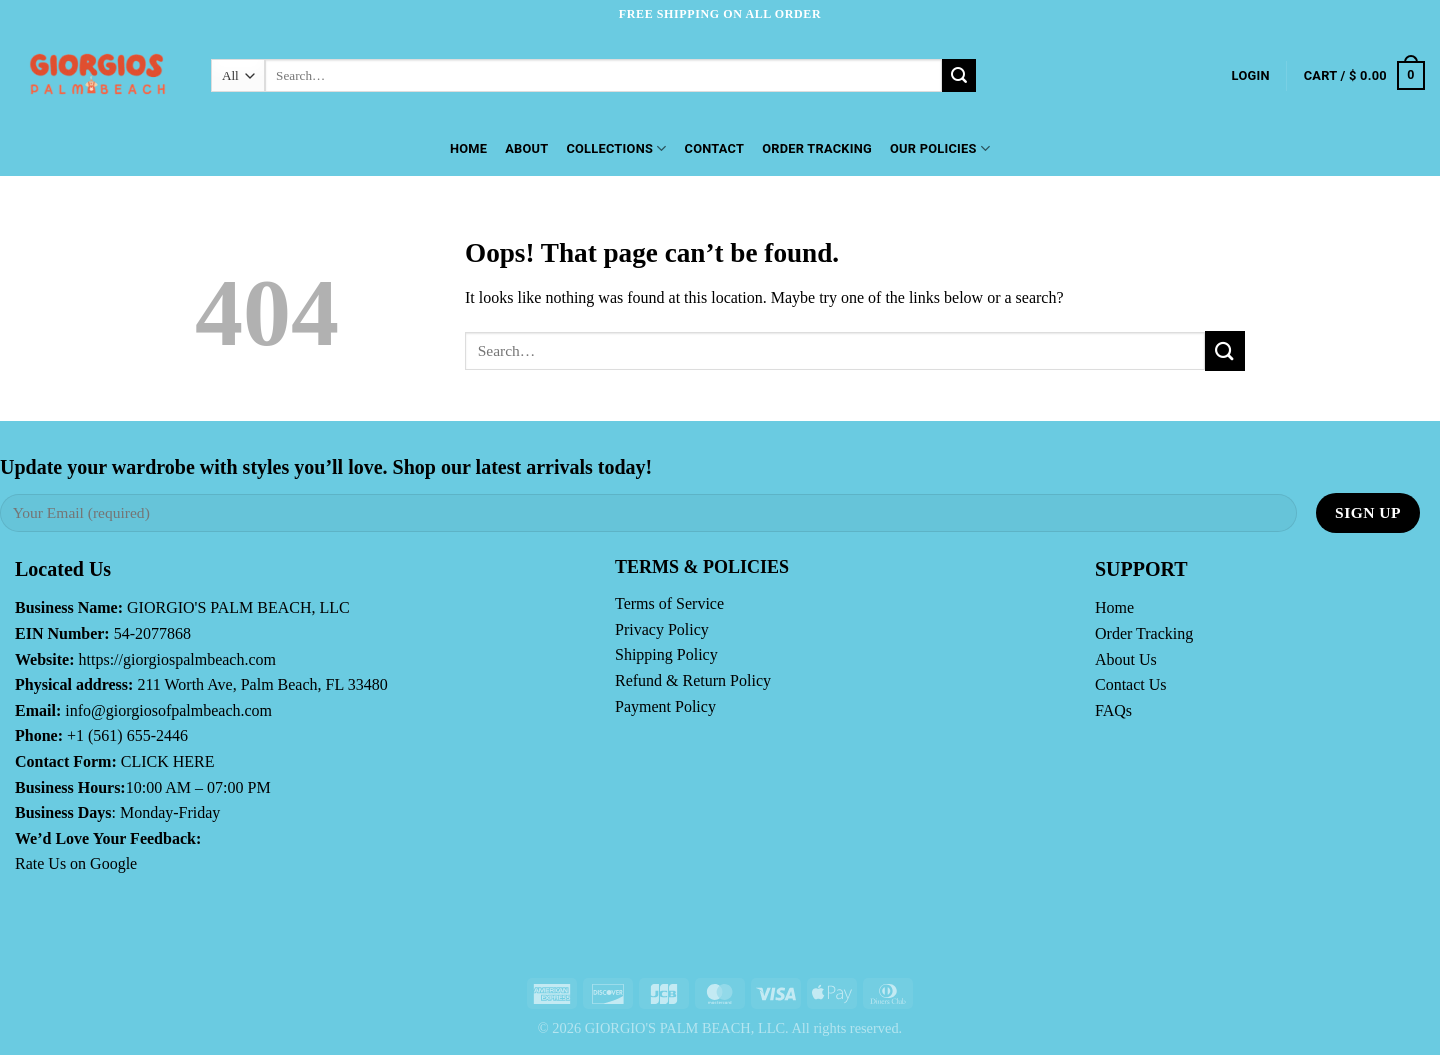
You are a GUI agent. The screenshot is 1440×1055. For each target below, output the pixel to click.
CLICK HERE (168, 761)
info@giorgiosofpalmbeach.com (168, 710)
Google (113, 863)
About (526, 148)
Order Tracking (817, 148)
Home (468, 148)
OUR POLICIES (940, 148)
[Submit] (959, 76)
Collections (616, 148)
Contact (715, 148)
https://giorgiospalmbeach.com (177, 659)
